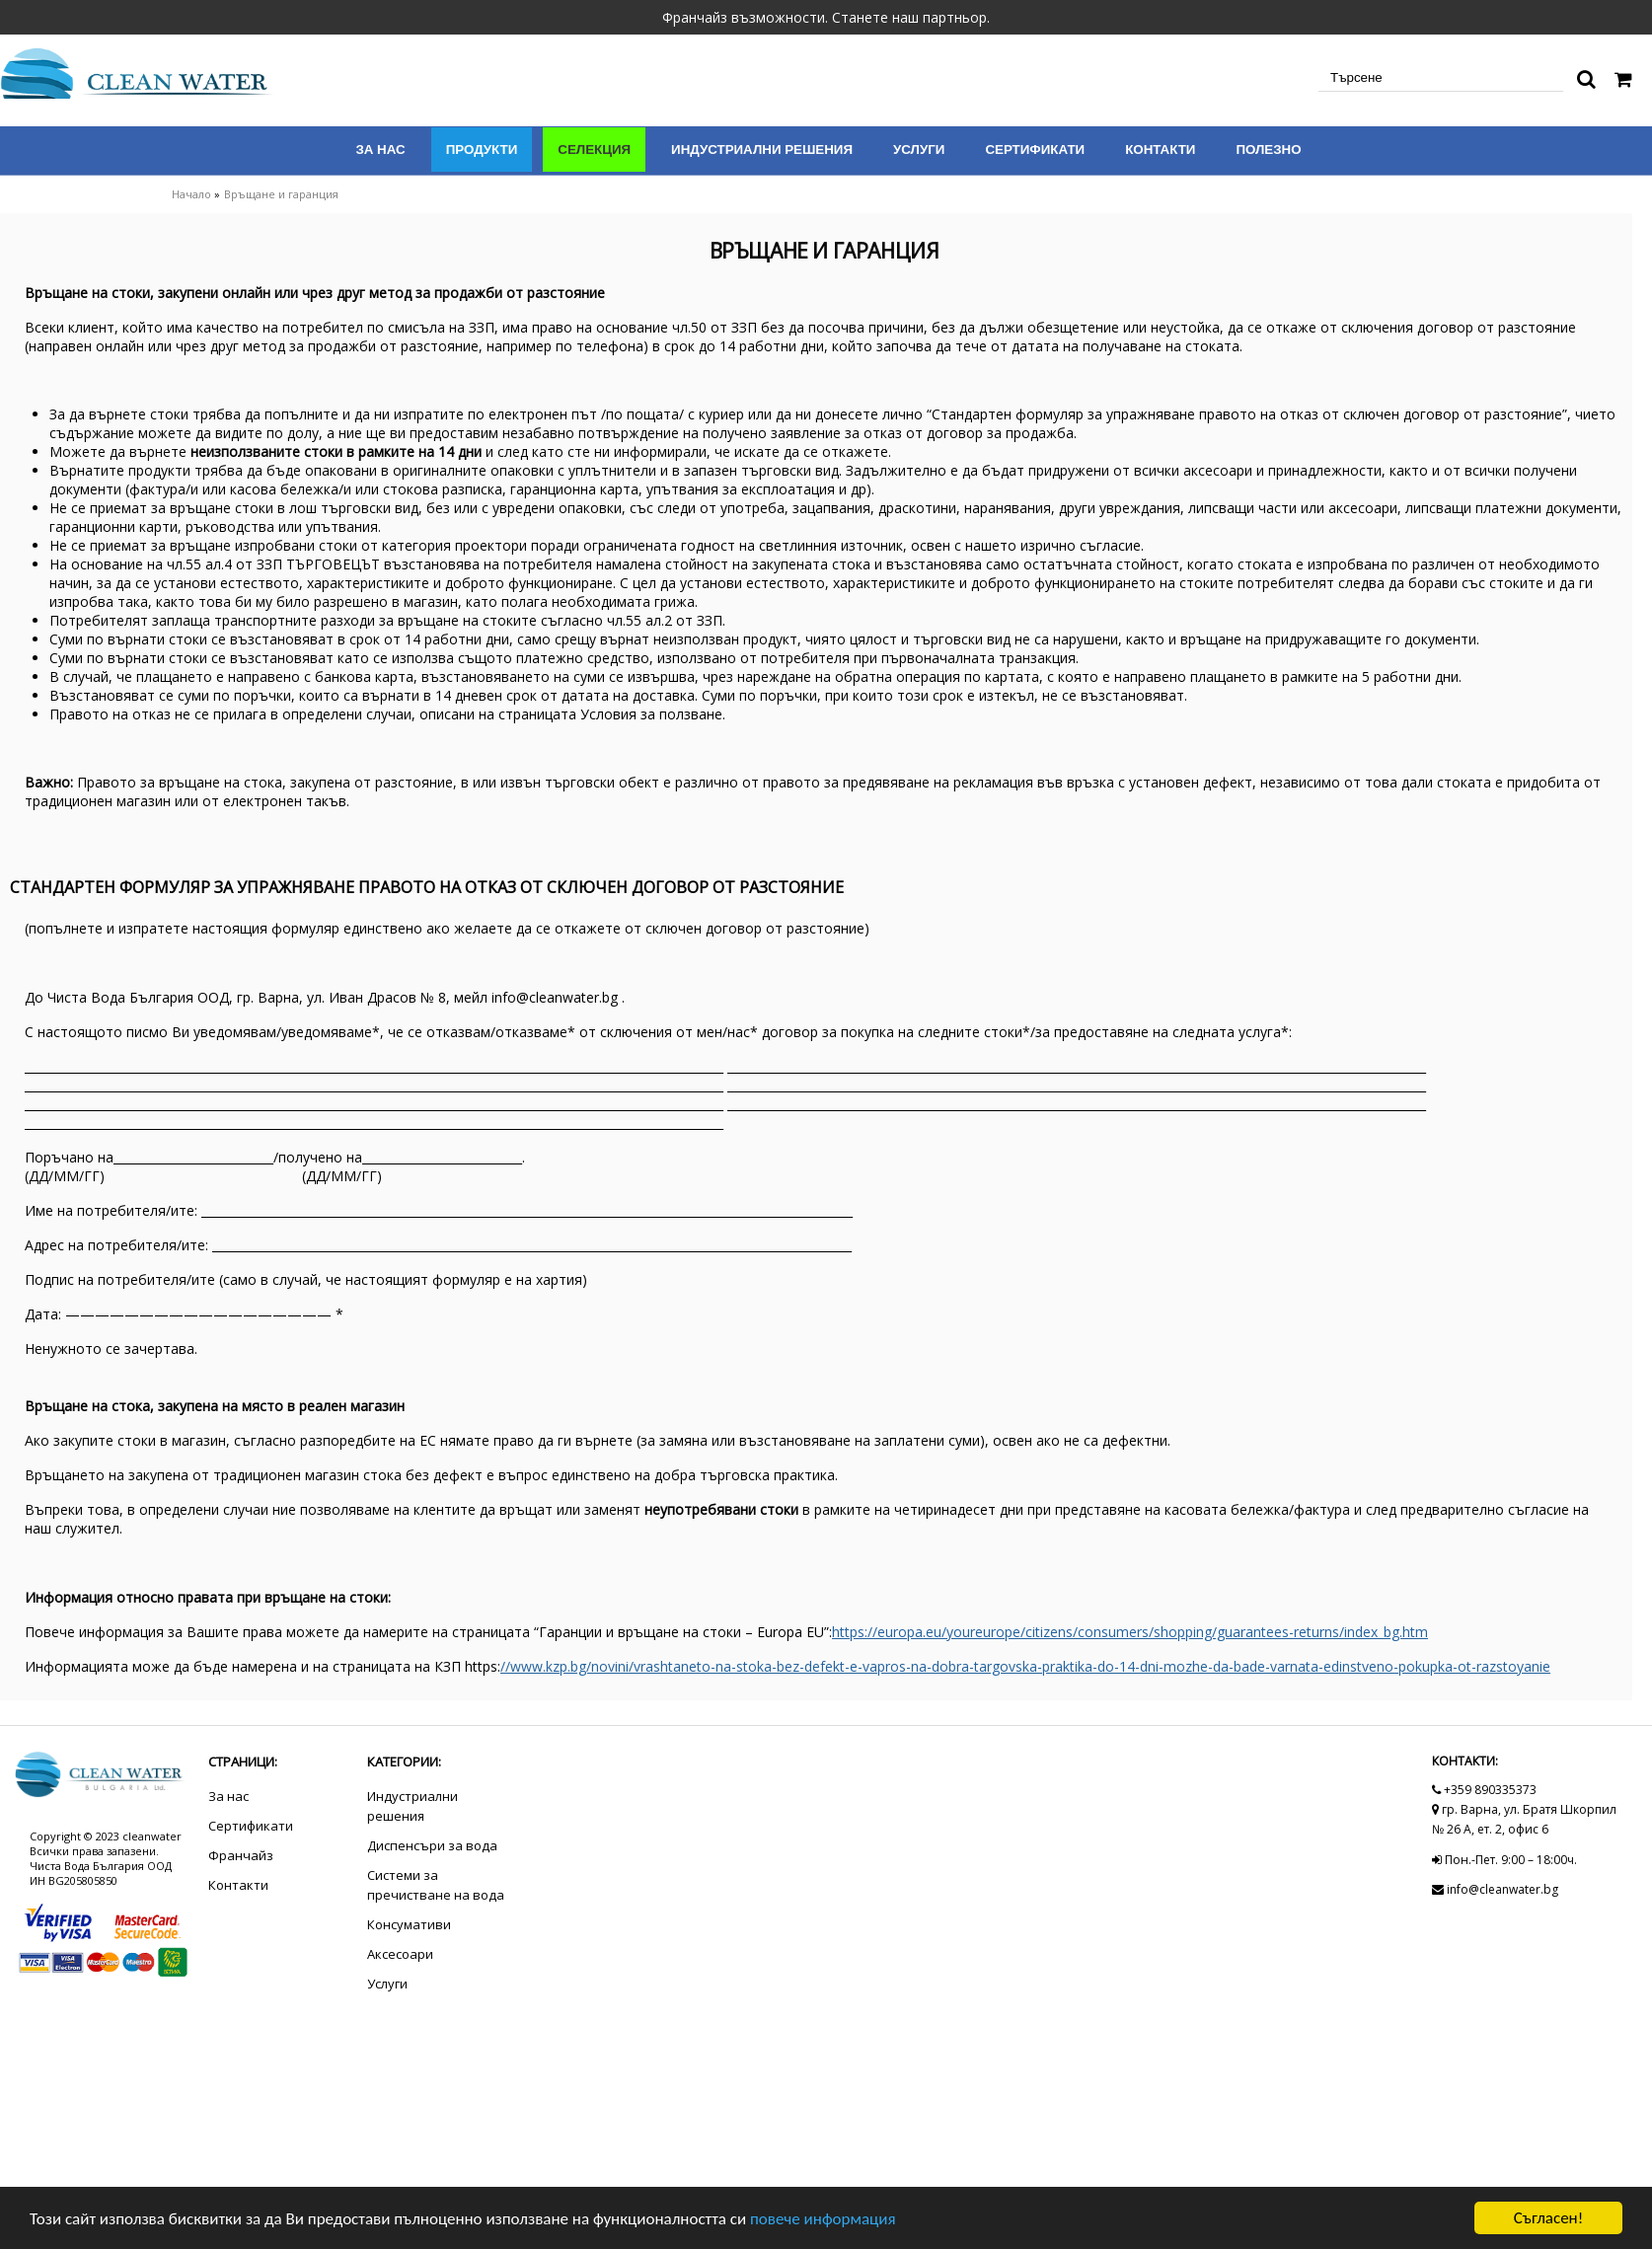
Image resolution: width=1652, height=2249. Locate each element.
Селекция (594, 149)
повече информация (823, 2219)
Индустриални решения (762, 149)
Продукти (482, 149)
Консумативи (409, 1924)
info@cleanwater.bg (1495, 1889)
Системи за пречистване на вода (435, 1885)
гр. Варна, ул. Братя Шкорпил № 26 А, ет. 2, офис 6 (1524, 1819)
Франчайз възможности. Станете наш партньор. (826, 17)
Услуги (918, 149)
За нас (380, 149)
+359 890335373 (1484, 1789)
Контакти (1160, 149)
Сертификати (1035, 149)
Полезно (1268, 149)
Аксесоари (400, 1954)
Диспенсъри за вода (432, 1845)
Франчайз (240, 1855)
